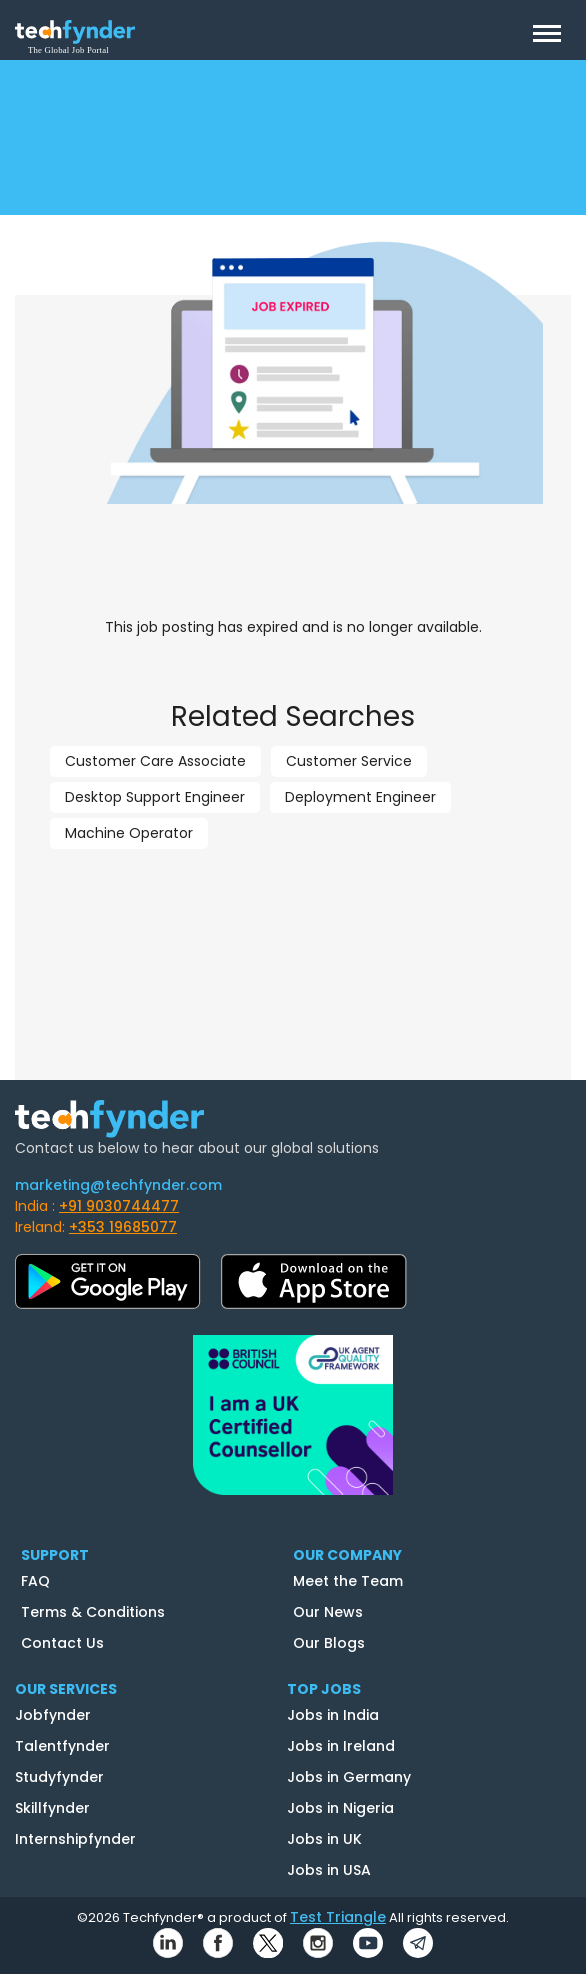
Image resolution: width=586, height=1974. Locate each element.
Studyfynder (59, 1777)
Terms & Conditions (93, 1612)
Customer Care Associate (155, 761)
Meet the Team (348, 1581)
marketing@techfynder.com (118, 1185)
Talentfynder (62, 1746)
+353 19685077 (123, 1227)
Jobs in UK (324, 1839)
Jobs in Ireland (341, 1746)
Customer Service (349, 761)
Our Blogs (329, 1643)
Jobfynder (53, 1715)
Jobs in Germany (349, 1777)
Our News (328, 1612)
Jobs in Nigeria (340, 1808)
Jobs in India (333, 1715)
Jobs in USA (329, 1870)
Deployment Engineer (360, 797)
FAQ (35, 1581)
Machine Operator (129, 833)
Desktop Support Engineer (155, 797)
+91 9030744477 (119, 1206)
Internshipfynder (75, 1839)
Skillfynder (52, 1808)
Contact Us (62, 1643)
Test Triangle (338, 1917)
